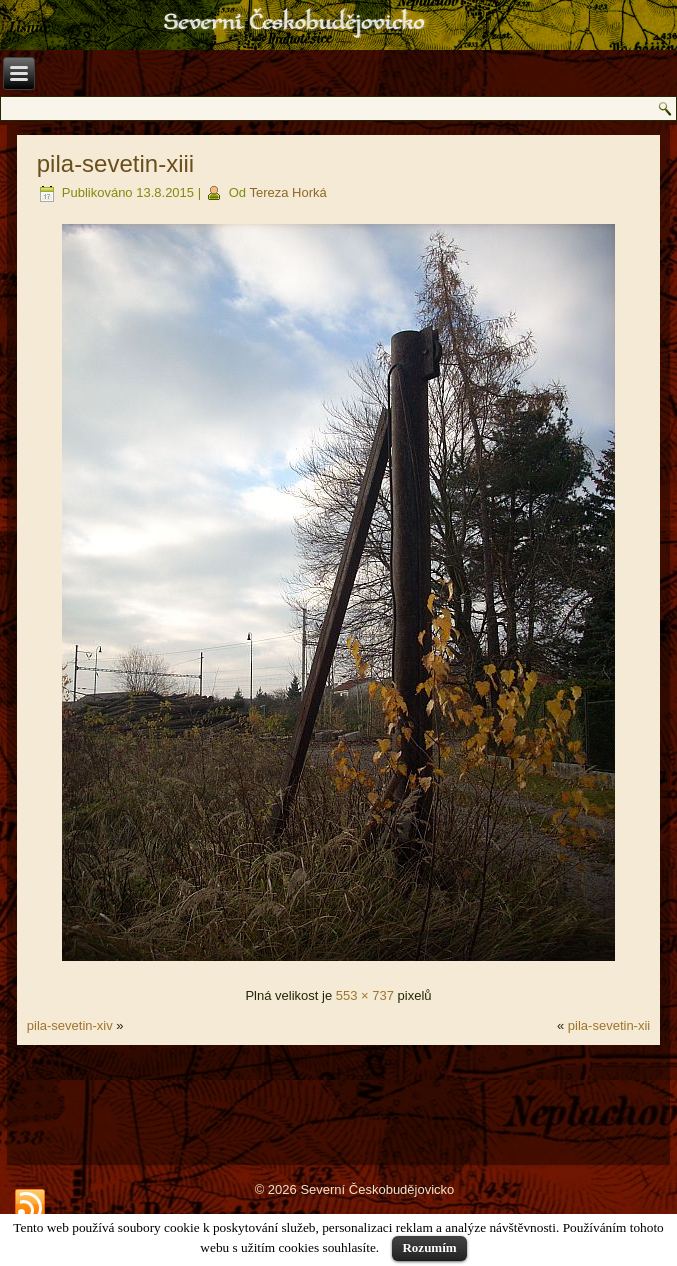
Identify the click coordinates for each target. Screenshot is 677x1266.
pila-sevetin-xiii (115, 163)
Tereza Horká (287, 192)
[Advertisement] (338, 1105)
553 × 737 (365, 995)
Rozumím (429, 1247)
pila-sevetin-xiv (70, 1025)
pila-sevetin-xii (609, 1025)
